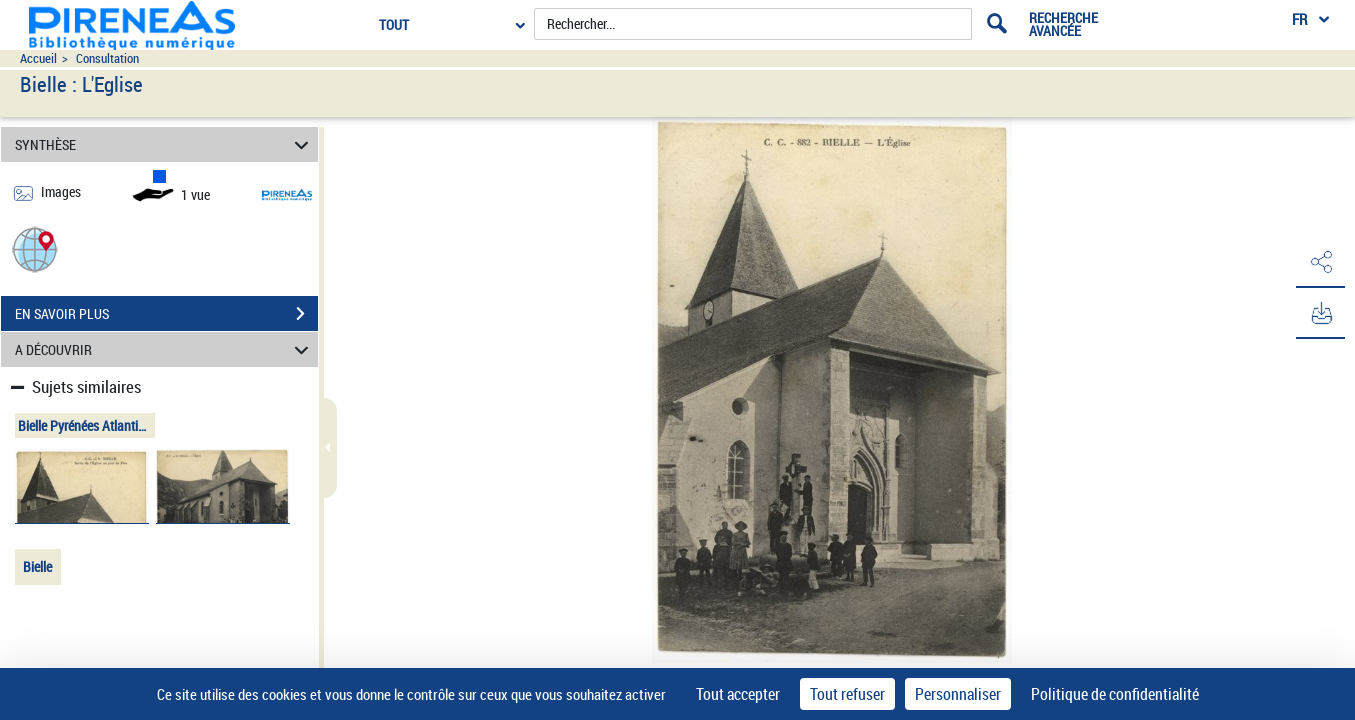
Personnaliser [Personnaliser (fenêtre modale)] (958, 694)
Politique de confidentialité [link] (1115, 694)
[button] (35, 248)
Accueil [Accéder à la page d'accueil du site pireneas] (38, 58)
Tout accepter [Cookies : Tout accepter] (738, 694)
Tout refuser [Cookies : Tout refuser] (847, 694)
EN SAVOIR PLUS (166, 314)
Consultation (107, 58)
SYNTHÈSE (164, 144)
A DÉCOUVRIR (164, 349)
